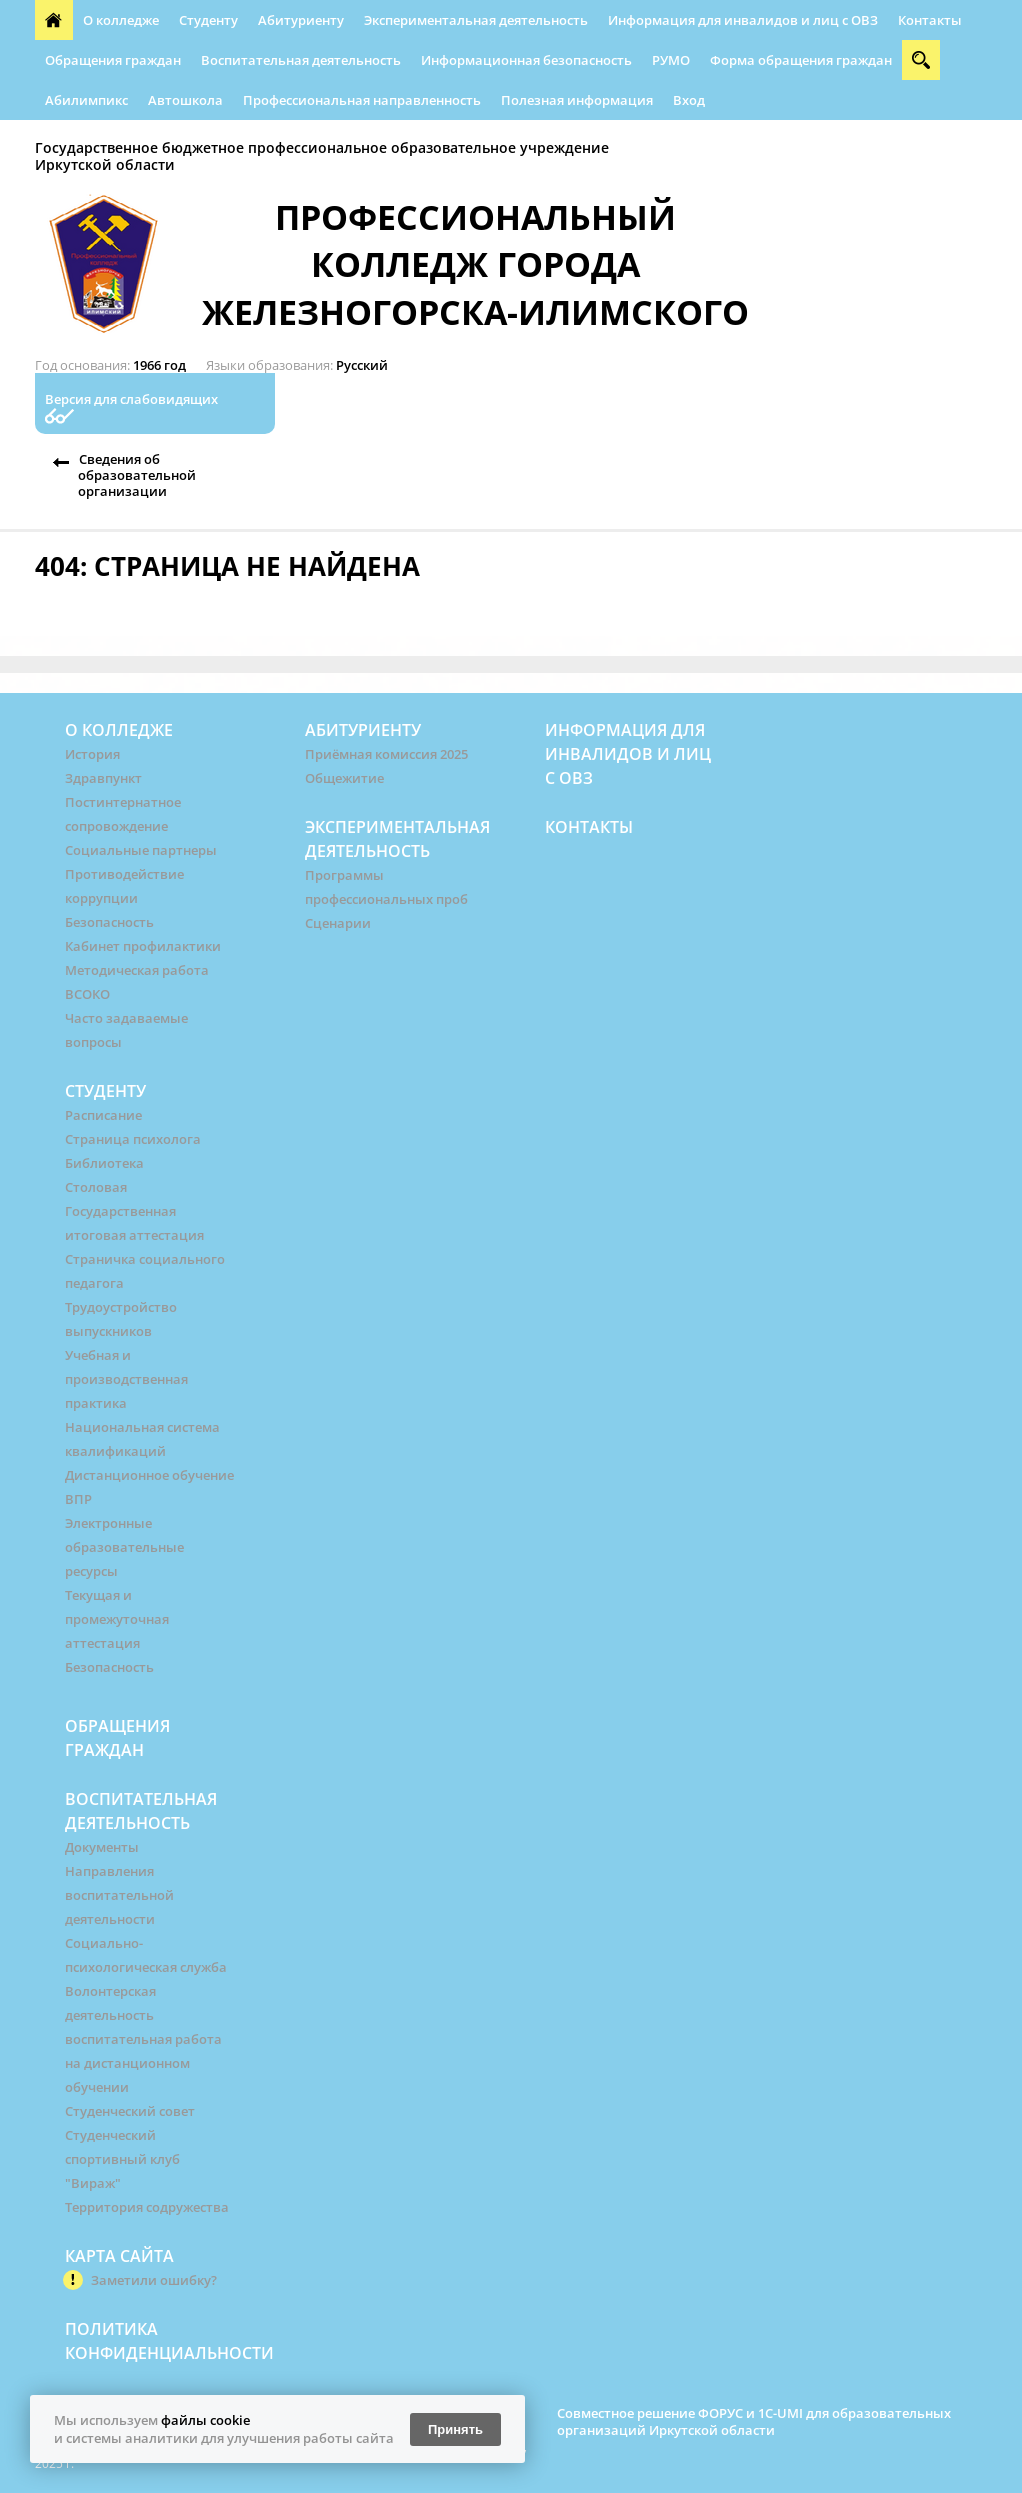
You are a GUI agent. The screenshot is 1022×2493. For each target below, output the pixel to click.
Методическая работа (137, 970)
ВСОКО (87, 994)
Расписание (103, 1115)
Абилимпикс (86, 100)
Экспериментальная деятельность (476, 20)
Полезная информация (577, 100)
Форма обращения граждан (801, 60)
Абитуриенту (301, 20)
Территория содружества (147, 2207)
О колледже (121, 20)
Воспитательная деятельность (301, 60)
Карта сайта (119, 2256)
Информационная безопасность (526, 60)
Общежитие (344, 778)
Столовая (96, 1187)
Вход (689, 100)
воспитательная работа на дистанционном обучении (143, 2063)
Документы (102, 1847)
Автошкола (185, 100)
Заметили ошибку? (154, 2280)
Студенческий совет (130, 2111)
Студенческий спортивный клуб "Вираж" (122, 2159)
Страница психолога (133, 1139)
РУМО (671, 60)
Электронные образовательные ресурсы (124, 1547)
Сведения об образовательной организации (137, 475)
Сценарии (338, 923)
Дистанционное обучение (149, 1475)
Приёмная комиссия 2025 (386, 754)
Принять (455, 2429)
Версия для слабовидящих (131, 399)
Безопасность (109, 922)
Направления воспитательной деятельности (119, 1895)
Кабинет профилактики (143, 946)
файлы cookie (205, 2420)
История (92, 754)
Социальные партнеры (141, 850)
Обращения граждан (113, 60)
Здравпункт (103, 778)
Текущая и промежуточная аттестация (117, 1619)
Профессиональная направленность (362, 100)
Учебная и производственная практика (126, 1379)
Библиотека (104, 1163)
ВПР (78, 1499)
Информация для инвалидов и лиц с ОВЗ (743, 20)
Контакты (930, 20)
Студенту (208, 20)
